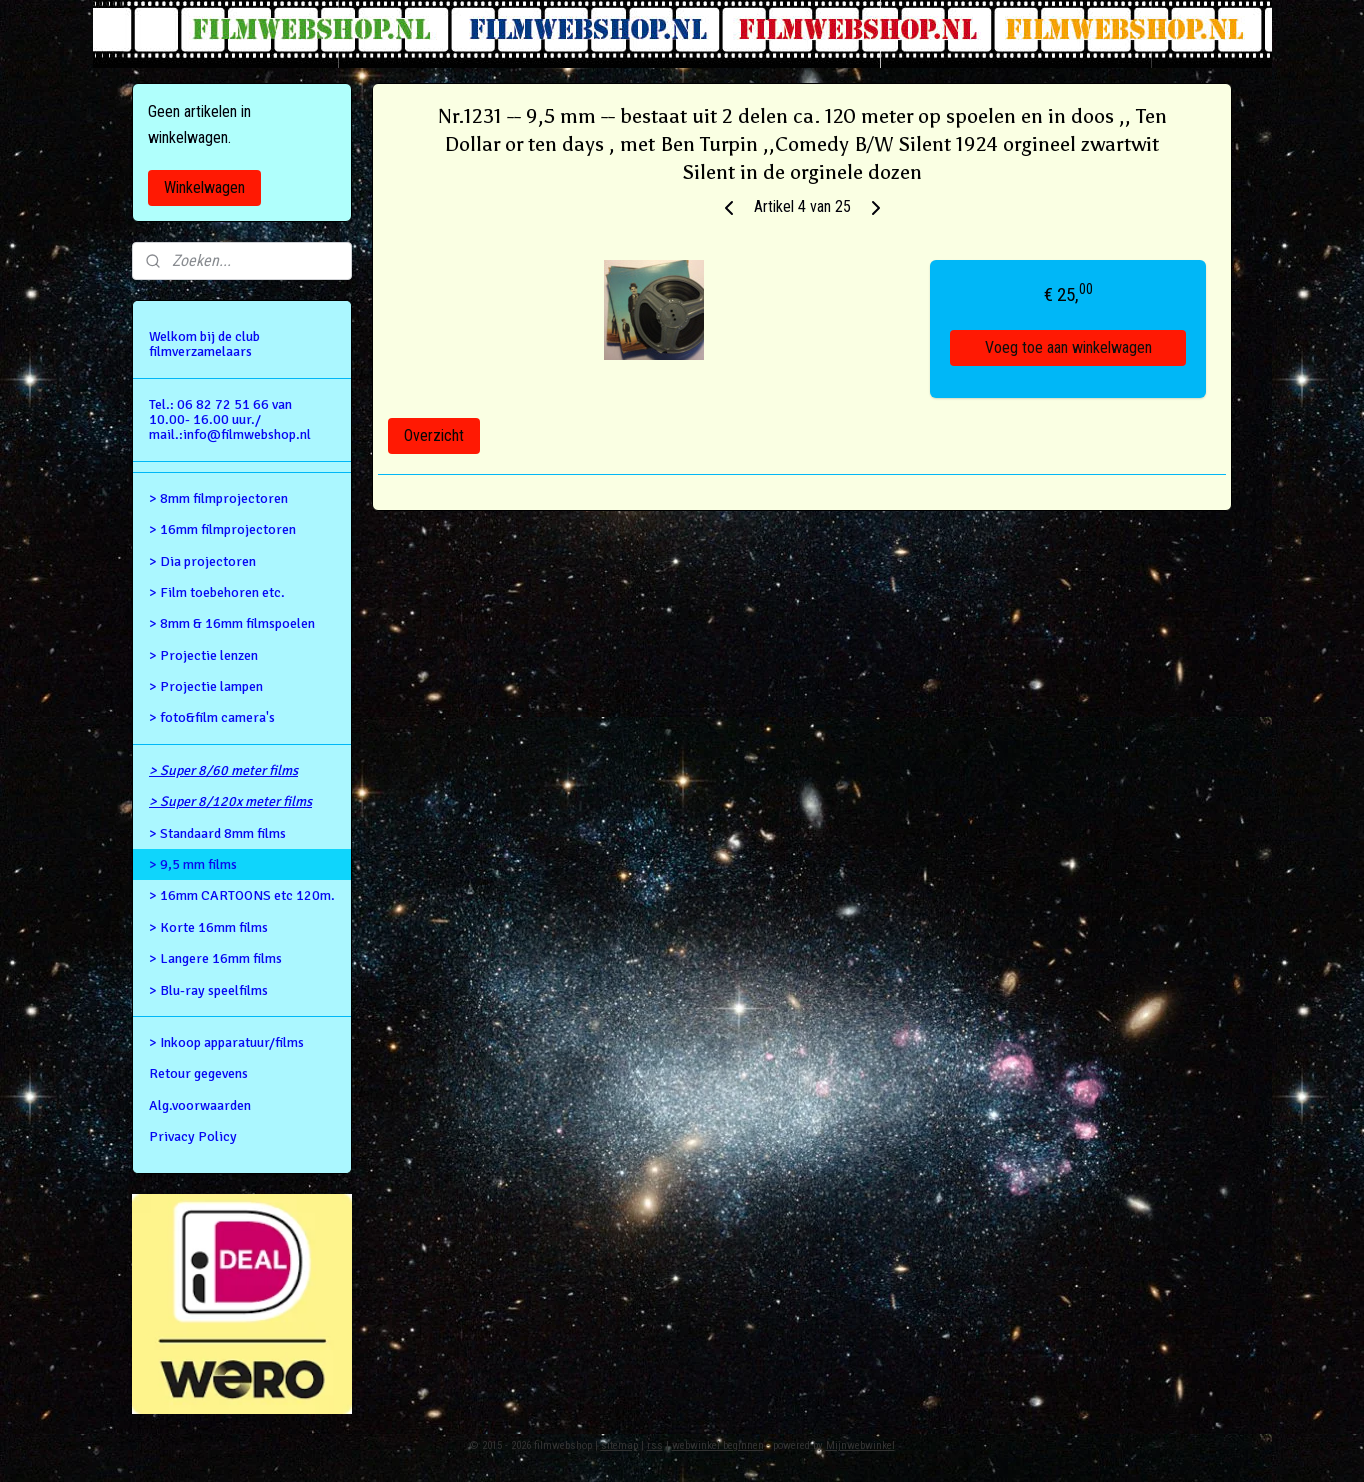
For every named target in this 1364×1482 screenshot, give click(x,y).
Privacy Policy (193, 1136)
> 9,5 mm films (193, 864)
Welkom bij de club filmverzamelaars (204, 344)
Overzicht (434, 435)
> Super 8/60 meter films (223, 770)
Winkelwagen (204, 187)
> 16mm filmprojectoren (222, 529)
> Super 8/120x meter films (230, 801)
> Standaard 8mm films (217, 833)
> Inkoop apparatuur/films (226, 1042)
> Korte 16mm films (208, 927)
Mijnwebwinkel (860, 1445)
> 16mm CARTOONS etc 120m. (242, 895)
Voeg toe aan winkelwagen (1068, 347)
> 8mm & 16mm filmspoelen (232, 623)
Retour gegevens (198, 1073)
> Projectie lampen (206, 686)
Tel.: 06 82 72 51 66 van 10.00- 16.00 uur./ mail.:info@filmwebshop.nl (230, 420)
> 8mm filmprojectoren (218, 498)
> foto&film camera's (212, 717)
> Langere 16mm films (215, 958)
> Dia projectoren (202, 561)
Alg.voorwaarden (200, 1105)
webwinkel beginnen (718, 1445)
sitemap (619, 1445)
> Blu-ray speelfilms (208, 990)
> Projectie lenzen (203, 655)
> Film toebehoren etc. (217, 592)
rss (655, 1445)
